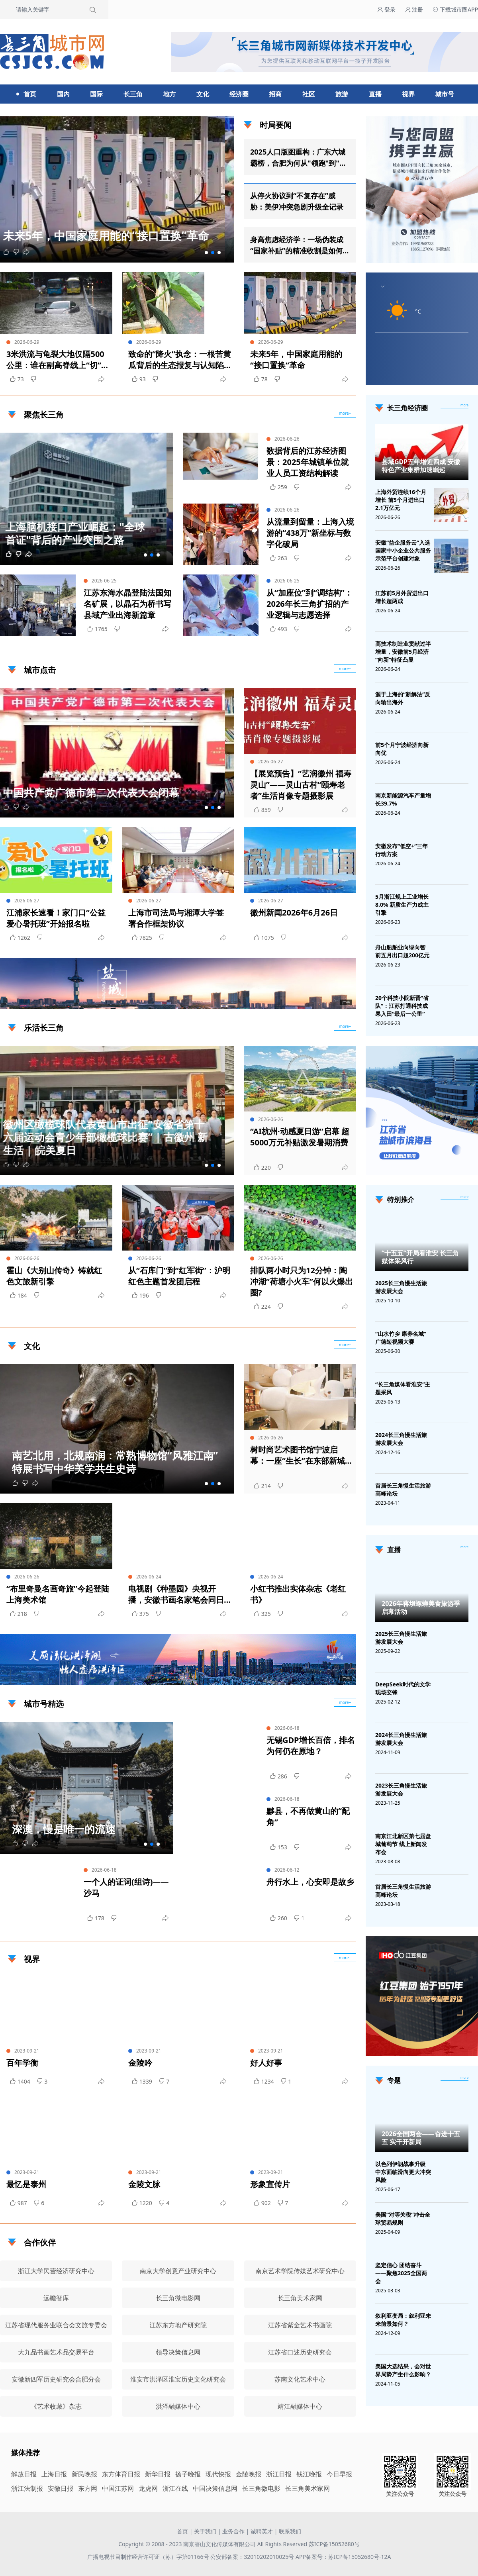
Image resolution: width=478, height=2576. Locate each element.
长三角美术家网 (307, 2488)
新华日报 (157, 2474)
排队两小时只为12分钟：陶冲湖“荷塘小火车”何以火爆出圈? (301, 1281)
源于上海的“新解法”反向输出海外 (402, 698)
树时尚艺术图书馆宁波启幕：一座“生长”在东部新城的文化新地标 (301, 1455)
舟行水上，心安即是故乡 (310, 1881)
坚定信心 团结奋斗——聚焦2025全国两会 (401, 2273)
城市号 (444, 94)
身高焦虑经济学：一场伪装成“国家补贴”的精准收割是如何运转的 (296, 245)
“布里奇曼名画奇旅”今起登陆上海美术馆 (57, 1594)
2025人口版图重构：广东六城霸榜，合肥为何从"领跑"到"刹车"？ (298, 158)
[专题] (464, 2078)
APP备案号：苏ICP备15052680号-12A (343, 2556)
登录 (386, 9)
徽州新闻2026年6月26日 (294, 912)
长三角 (133, 94)
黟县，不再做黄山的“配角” (308, 1816)
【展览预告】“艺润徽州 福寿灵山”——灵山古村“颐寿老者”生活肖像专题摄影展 (300, 784)
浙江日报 (279, 2474)
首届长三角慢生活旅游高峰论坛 (403, 1489)
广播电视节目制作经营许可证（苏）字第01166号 (149, 2556)
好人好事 (266, 2062)
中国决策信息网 (215, 2488)
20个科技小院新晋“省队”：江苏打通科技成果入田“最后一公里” (402, 1005)
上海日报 (54, 2474)
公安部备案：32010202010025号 (253, 2556)
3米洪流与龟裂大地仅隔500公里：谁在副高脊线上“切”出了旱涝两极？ (57, 360)
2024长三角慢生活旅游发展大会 (401, 1439)
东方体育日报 (121, 2474)
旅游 (341, 94)
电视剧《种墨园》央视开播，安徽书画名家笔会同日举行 (176, 1594)
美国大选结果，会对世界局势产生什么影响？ (403, 2370)
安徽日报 (60, 2488)
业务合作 (233, 2531)
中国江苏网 (118, 2488)
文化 (202, 94)
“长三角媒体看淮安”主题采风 (402, 1388)
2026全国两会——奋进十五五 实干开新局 (421, 2137)
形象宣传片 (270, 2184)
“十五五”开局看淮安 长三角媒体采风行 (420, 1257)
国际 (96, 94)
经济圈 (239, 94)
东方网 (87, 2488)
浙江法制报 (27, 2488)
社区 (308, 94)
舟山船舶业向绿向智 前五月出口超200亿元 (402, 951)
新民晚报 (84, 2474)
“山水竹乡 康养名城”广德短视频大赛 (400, 1337)
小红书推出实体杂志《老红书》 (298, 1594)
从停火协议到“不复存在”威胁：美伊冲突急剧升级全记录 (296, 201)
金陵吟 (140, 2062)
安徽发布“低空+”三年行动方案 (401, 850)
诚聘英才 (262, 2531)
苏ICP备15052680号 (334, 2544)
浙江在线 (175, 2488)
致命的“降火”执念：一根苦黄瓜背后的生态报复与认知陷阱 (179, 360)
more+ (345, 668)
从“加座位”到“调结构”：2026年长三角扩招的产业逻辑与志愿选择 (309, 603)
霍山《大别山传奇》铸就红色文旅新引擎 (54, 1276)
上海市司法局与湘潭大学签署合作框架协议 (176, 918)
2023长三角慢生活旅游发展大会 (401, 1789)
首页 (30, 94)
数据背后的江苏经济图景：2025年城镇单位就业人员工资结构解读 (307, 461)
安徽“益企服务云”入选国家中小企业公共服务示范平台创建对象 (403, 550)
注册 (414, 9)
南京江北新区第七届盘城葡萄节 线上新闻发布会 (403, 1844)
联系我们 (290, 2531)
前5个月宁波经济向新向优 (402, 749)
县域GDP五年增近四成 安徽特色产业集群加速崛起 (421, 465)
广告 (346, 1002)
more (464, 405)
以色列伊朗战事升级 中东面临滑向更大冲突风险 (403, 2172)
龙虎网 (148, 2488)
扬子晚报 (188, 2474)
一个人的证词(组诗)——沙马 (126, 1887)
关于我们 (205, 2531)
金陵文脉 (144, 2184)
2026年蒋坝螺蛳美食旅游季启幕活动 (421, 1607)
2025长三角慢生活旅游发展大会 (401, 1287)
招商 (275, 94)
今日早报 (339, 2474)
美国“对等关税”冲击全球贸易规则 (402, 2218)
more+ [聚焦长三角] (345, 413)
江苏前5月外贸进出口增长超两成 (402, 597)
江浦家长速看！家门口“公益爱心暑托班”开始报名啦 (56, 918)
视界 (408, 94)
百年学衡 (22, 2062)
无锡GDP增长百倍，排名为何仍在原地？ (310, 1746)
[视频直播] (464, 1547)
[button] (206, 252)
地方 (169, 94)
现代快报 (218, 2474)
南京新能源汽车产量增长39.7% (403, 799)
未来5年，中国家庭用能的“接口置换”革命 (296, 360)
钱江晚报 (309, 2474)
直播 (375, 94)
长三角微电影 (261, 2488)
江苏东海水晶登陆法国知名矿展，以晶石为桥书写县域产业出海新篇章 (127, 603)
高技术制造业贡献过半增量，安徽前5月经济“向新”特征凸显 (403, 651)
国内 (63, 94)
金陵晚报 (248, 2474)
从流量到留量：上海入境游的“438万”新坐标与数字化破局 (310, 532)
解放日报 (24, 2474)
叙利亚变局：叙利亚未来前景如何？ (403, 2319)
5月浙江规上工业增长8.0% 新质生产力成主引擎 (402, 904)
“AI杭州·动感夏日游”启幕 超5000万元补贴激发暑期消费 (299, 1137)
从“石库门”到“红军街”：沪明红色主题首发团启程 (179, 1276)
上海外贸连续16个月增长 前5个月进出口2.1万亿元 (400, 500)
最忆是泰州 (26, 2184)
